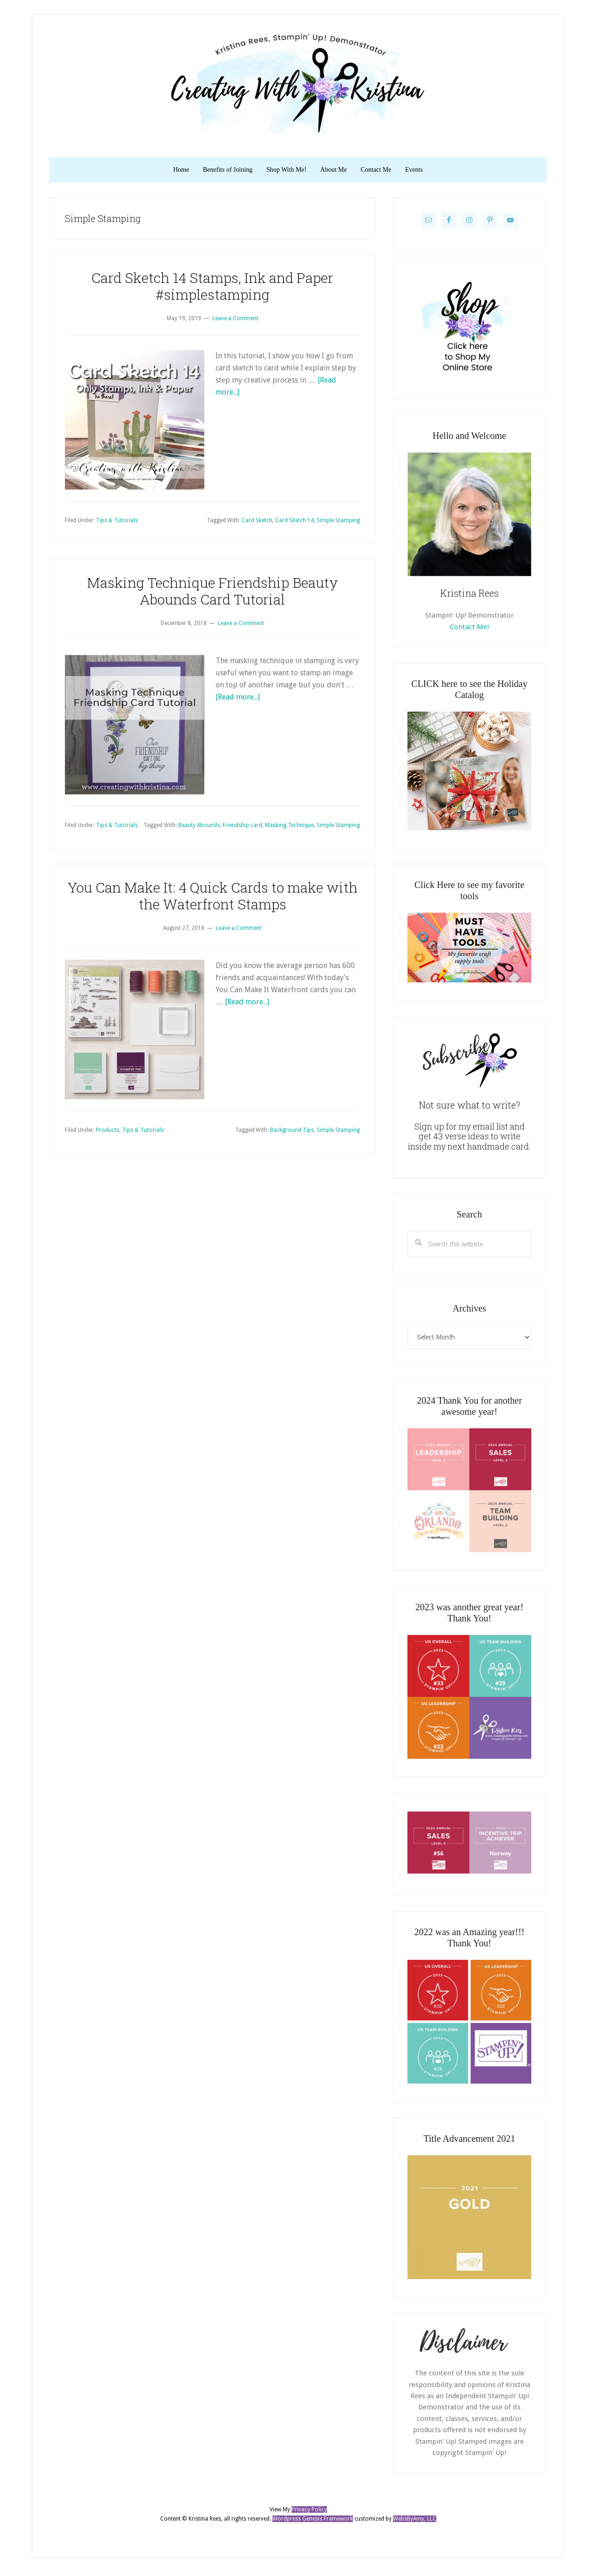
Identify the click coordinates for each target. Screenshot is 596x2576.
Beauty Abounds (199, 829)
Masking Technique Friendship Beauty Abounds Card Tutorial (212, 594)
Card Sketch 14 (294, 524)
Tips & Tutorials (117, 524)
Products (107, 1133)
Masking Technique (289, 829)
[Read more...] (238, 700)
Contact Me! (469, 630)
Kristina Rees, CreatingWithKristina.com (298, 83)
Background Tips (292, 1133)
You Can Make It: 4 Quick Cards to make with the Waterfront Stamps (213, 899)
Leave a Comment (235, 322)
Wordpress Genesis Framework (312, 2522)
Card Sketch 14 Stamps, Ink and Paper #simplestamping (212, 289)
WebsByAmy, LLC (414, 2522)
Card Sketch (257, 524)
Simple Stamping (338, 524)
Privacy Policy (309, 2513)
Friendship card (242, 829)
